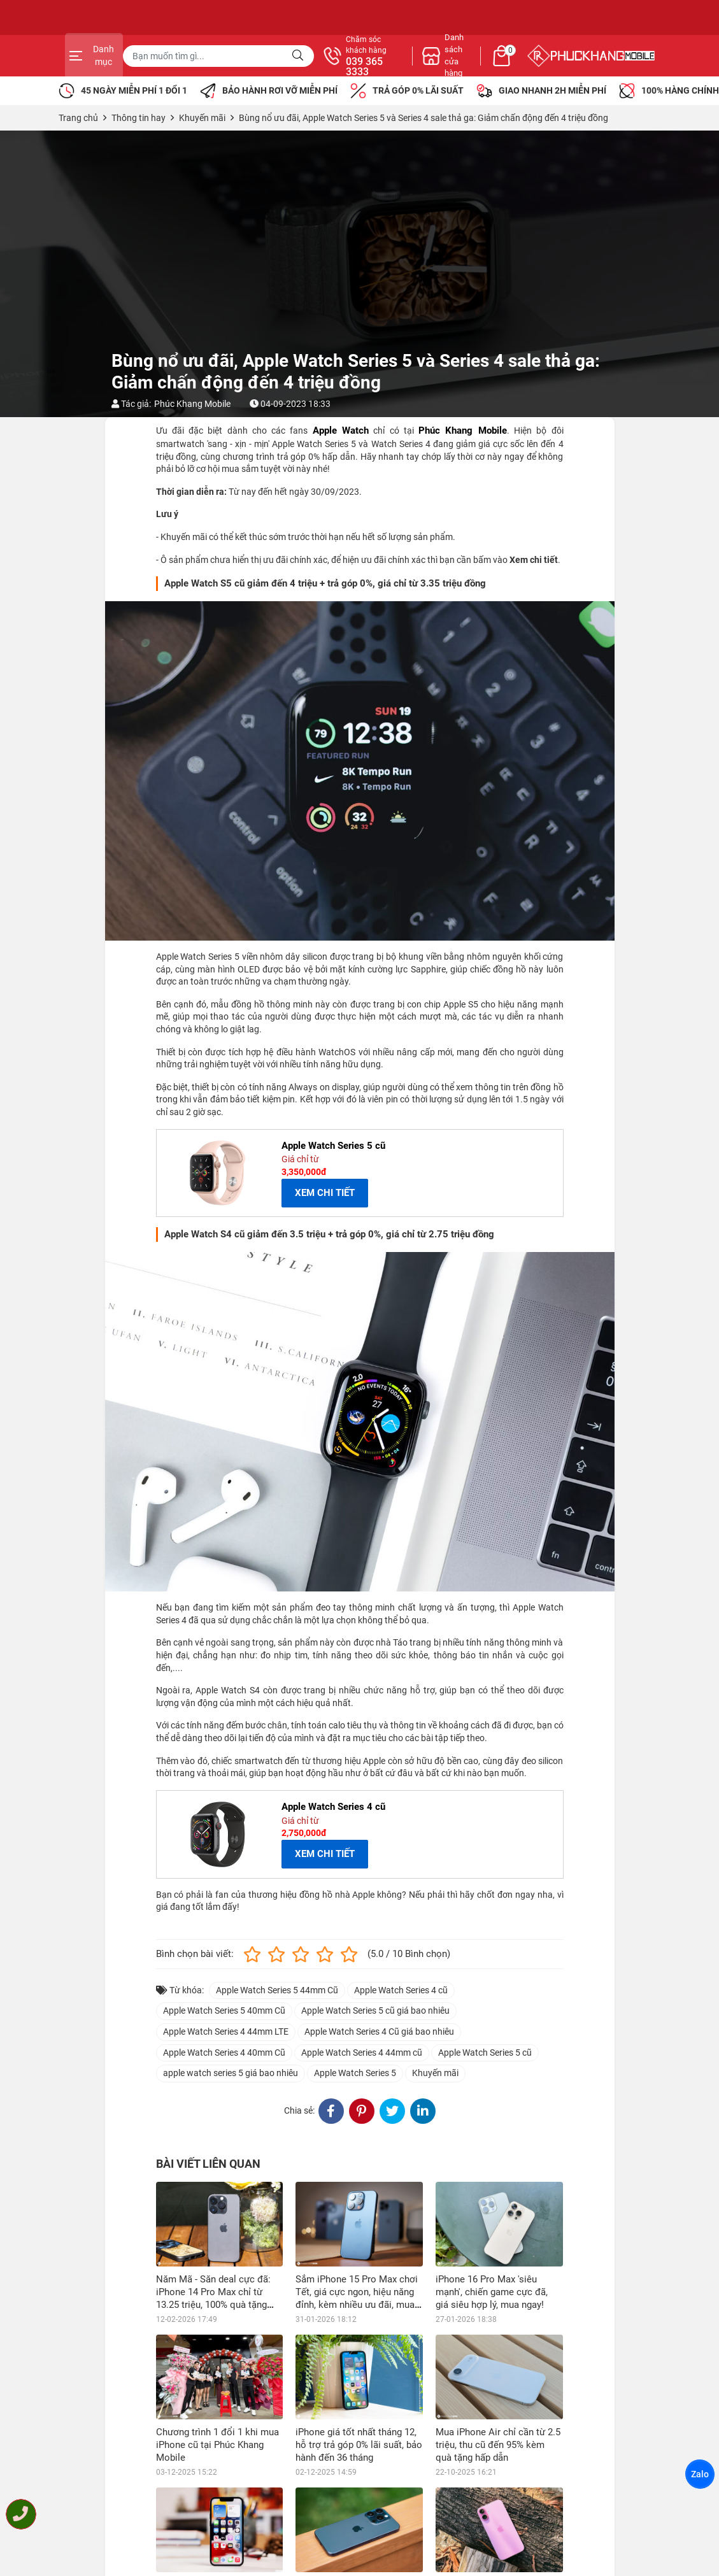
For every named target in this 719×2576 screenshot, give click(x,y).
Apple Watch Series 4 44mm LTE (225, 2031)
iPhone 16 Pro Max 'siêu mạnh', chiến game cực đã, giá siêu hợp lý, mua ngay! (492, 2292)
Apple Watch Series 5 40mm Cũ (224, 2010)
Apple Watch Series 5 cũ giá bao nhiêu (375, 2010)
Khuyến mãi (435, 2073)
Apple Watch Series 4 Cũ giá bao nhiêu (379, 2031)
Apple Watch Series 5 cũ (485, 2052)
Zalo (700, 2474)
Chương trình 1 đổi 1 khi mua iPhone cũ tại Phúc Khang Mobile (217, 2444)
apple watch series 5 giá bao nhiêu (230, 2073)
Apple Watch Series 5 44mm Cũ (277, 1990)
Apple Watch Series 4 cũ (401, 1990)
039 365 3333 (497, 67)
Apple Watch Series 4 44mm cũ (361, 2052)
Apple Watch (341, 430)
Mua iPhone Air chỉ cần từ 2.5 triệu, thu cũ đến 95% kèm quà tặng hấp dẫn (498, 2444)
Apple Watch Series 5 (355, 2073)
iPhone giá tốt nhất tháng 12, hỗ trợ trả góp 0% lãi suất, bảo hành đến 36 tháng (358, 2444)
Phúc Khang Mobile (192, 404)
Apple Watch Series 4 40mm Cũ (224, 2052)
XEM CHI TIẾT (325, 1193)
